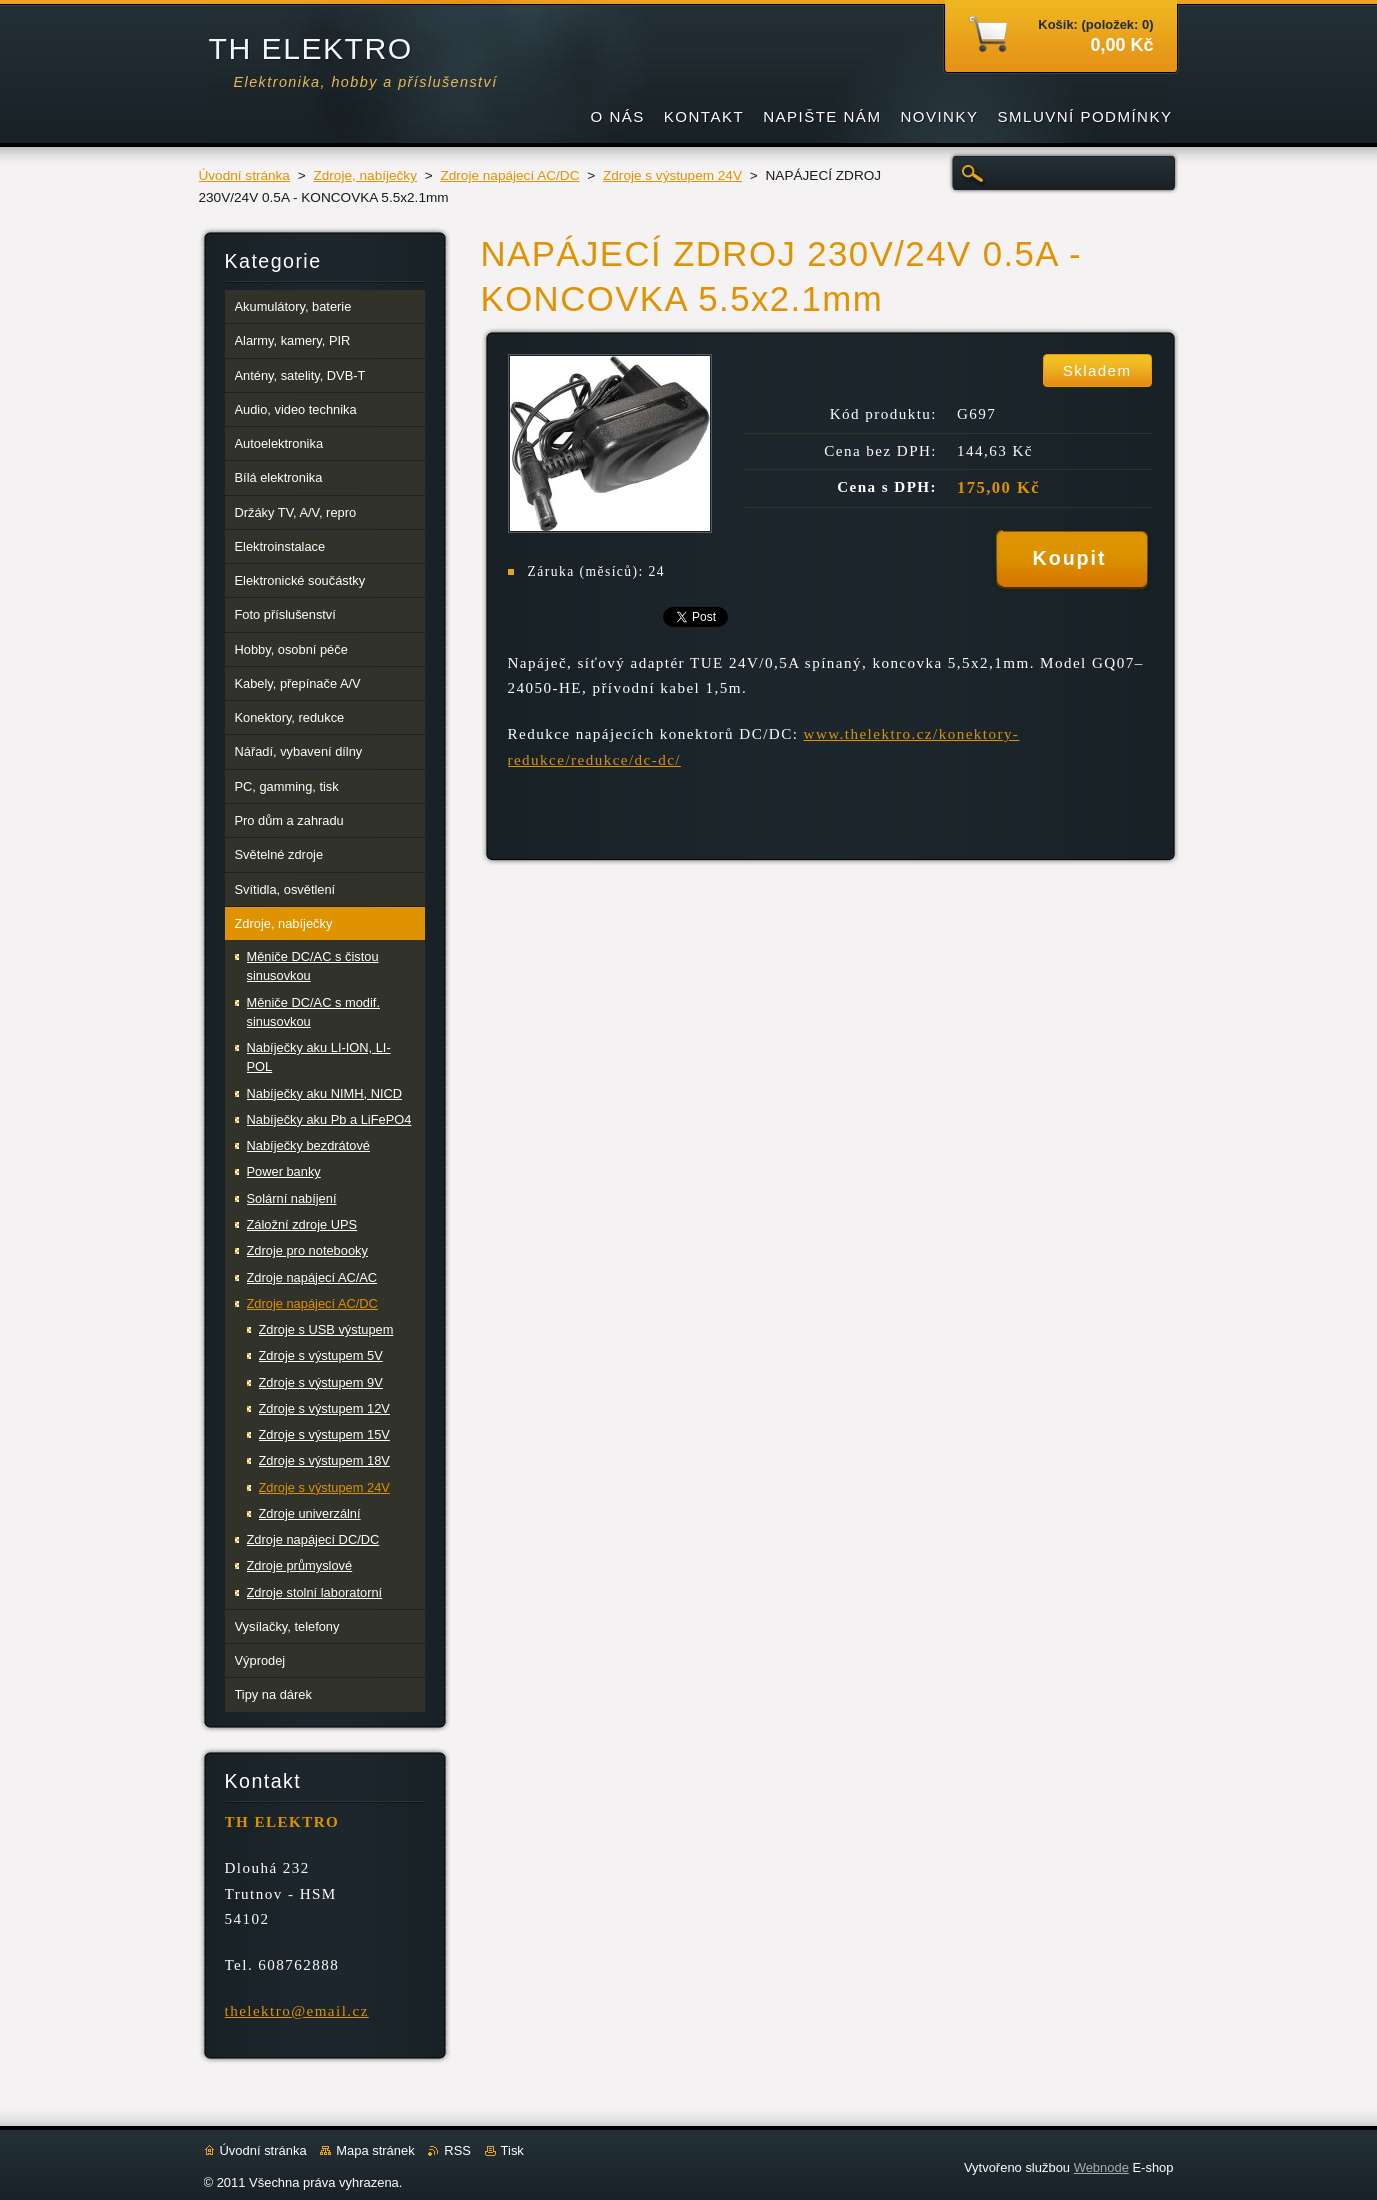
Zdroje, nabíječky (365, 175)
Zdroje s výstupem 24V (672, 175)
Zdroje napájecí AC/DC (509, 175)
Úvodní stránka (244, 175)
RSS (457, 2150)
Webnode (1101, 2167)
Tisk (512, 2150)
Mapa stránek (375, 2150)
